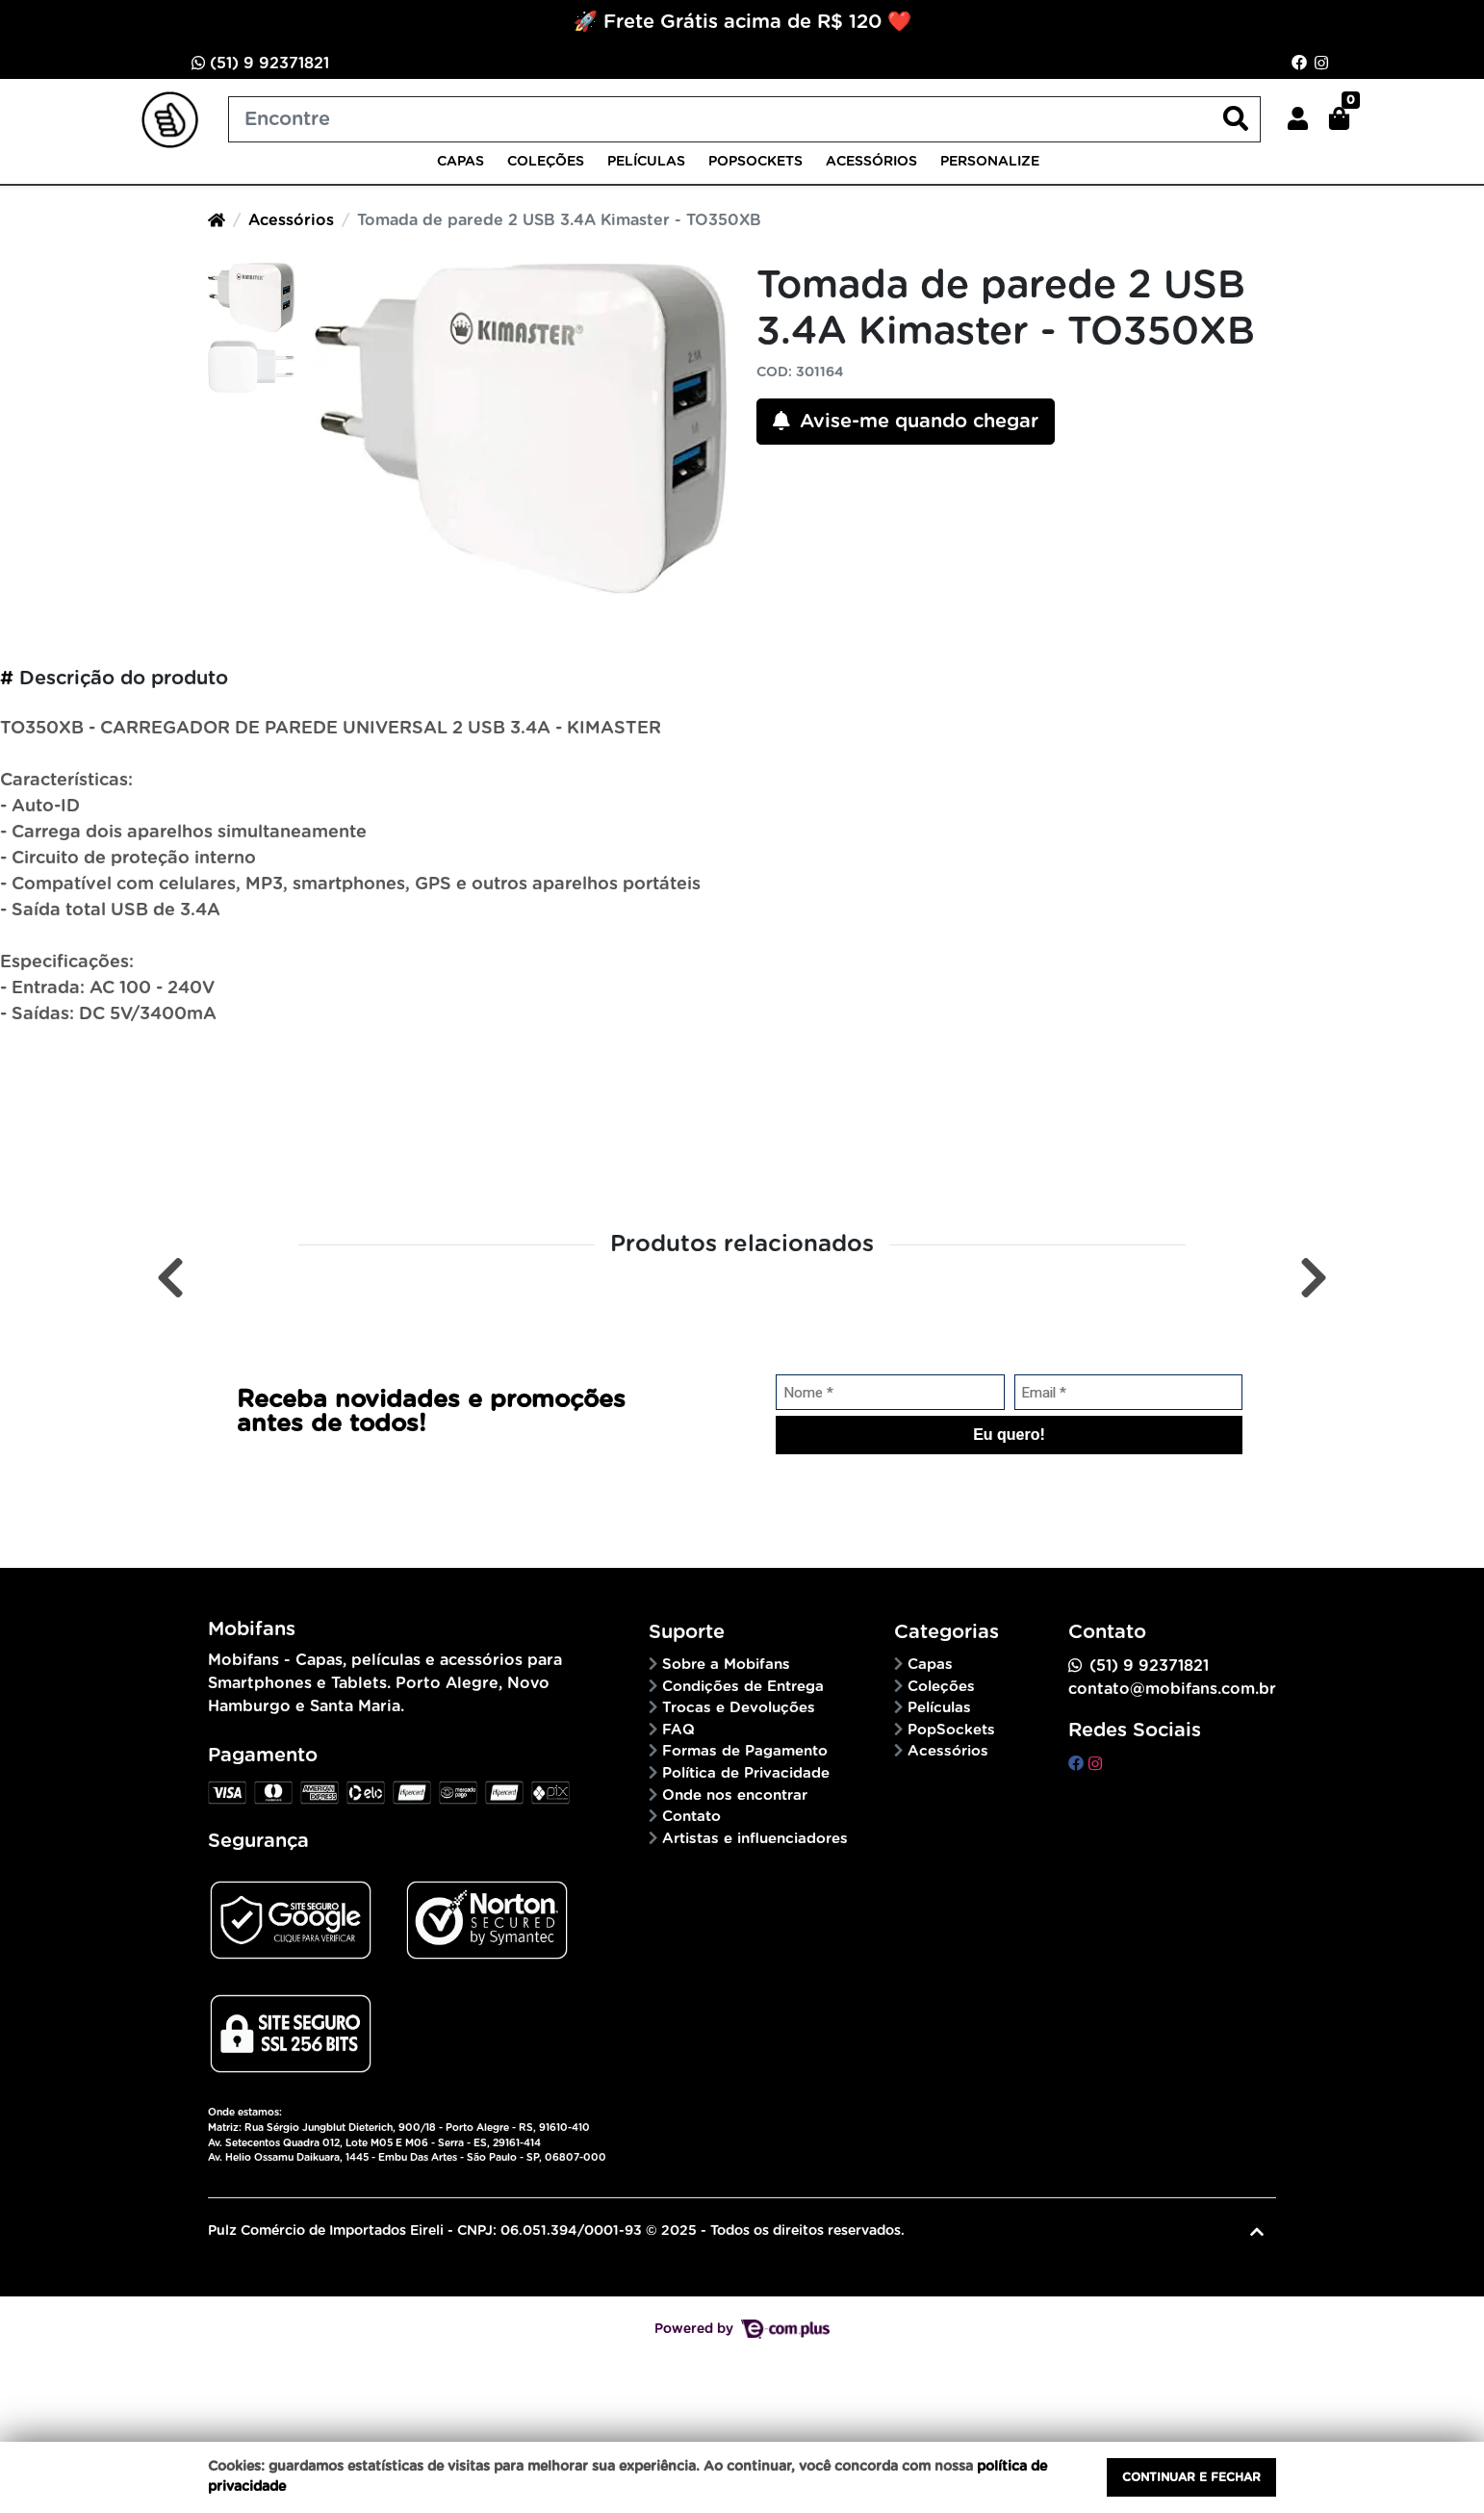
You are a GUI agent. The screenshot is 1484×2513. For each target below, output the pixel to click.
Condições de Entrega (743, 1687)
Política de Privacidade (746, 1773)
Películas (646, 161)
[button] (1298, 119)
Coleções (545, 161)
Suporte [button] (687, 1632)
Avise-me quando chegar (905, 421)
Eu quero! (1009, 1434)
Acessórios (871, 161)
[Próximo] (1314, 1277)
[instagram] (1095, 1764)
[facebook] (1078, 1764)
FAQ (678, 1730)
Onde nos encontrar (734, 1795)
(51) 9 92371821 (260, 63)
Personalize (989, 161)
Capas (460, 161)
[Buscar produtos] (744, 119)
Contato (691, 1816)
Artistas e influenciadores (755, 1839)
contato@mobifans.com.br (1172, 1689)
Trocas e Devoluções (738, 1708)
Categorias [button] (946, 1632)
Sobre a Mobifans (726, 1664)
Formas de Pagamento (745, 1751)
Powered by (741, 2329)
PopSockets (755, 161)
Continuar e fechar (1191, 2477)
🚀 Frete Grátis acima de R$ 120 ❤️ (742, 22)
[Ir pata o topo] (1257, 2232)
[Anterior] (170, 1277)
